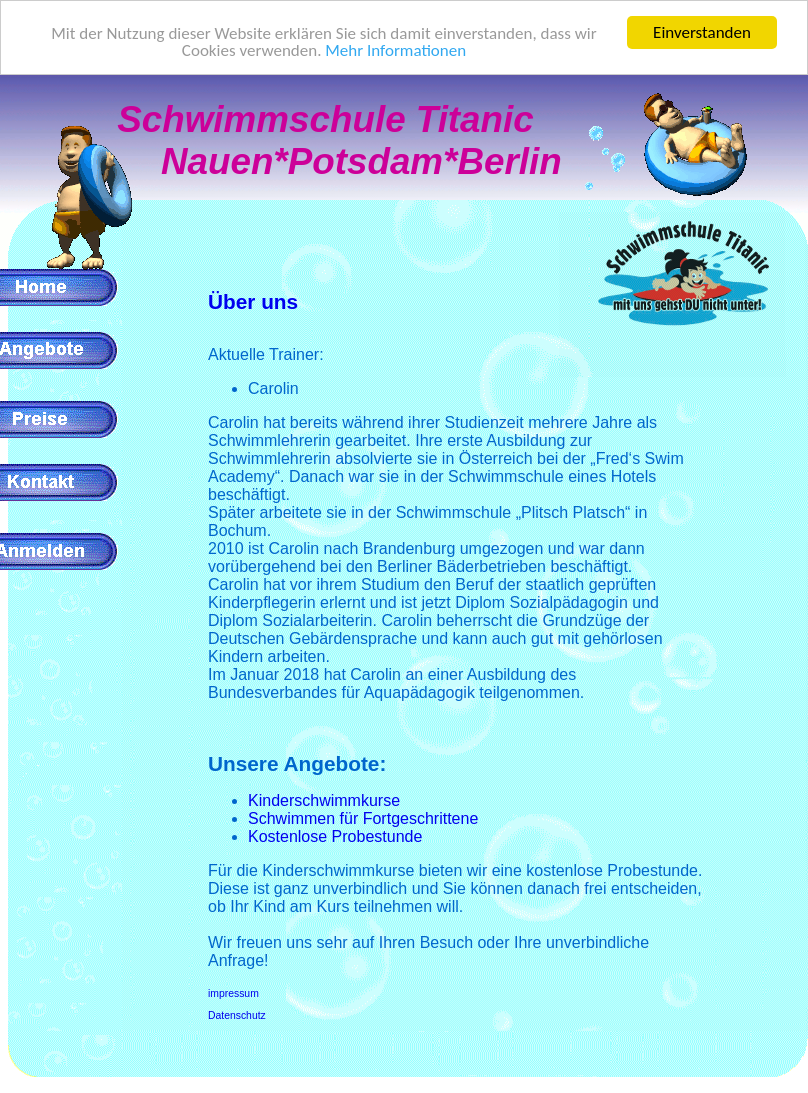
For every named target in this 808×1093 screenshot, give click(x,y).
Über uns (253, 301)
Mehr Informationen (395, 50)
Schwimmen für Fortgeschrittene (363, 818)
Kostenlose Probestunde (335, 836)
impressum (233, 993)
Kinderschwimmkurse (324, 800)
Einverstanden (702, 32)
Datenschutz (237, 1015)
